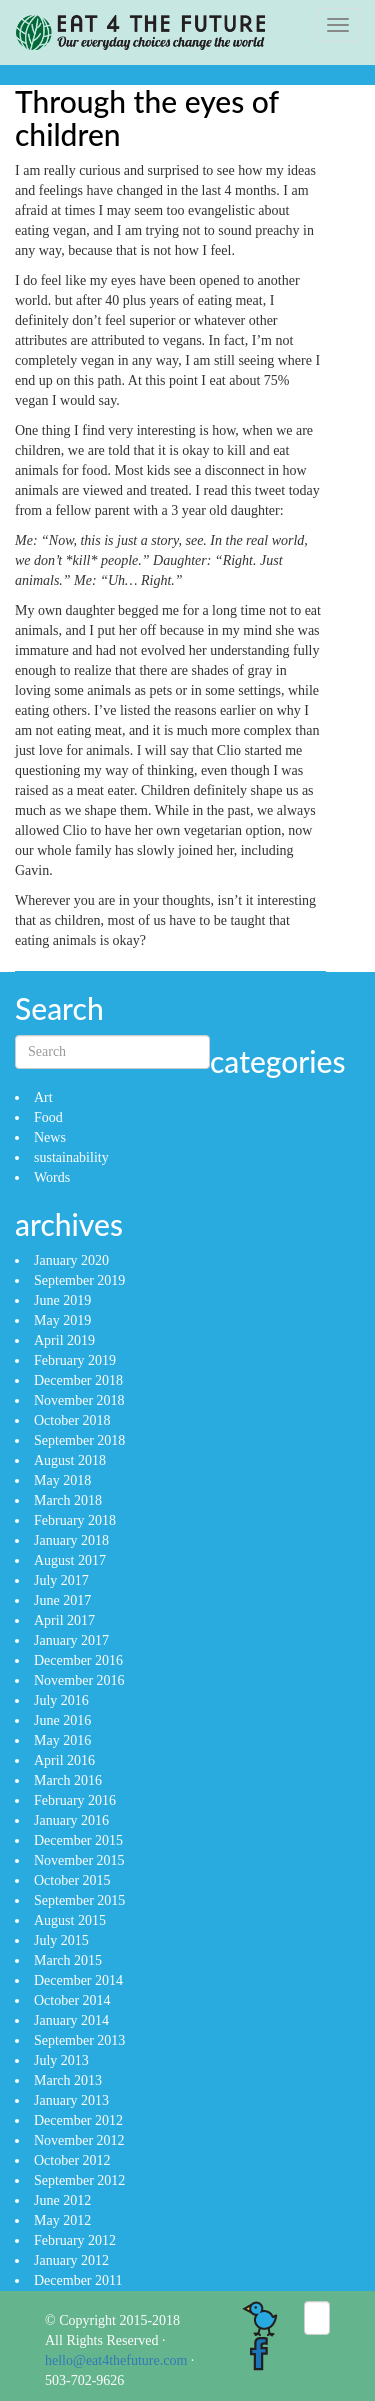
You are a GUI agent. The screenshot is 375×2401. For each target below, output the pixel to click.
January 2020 (71, 1260)
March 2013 (68, 2080)
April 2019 (64, 1340)
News (50, 1137)
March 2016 (68, 1780)
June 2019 (62, 1300)
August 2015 (70, 1920)
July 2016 (61, 1700)
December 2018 (78, 1380)
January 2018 (71, 1540)
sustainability (71, 1157)
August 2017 (70, 1560)
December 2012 (78, 2120)
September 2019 (79, 1280)
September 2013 (79, 2040)
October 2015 (72, 1880)
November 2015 (79, 1860)
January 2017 (71, 1640)
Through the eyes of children (147, 117)
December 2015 (78, 1840)
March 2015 (68, 1960)
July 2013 (61, 2060)
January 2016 (71, 1820)
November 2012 (79, 2140)
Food (48, 1117)
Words (52, 1177)
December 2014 (78, 1980)
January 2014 (71, 2020)
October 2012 (72, 2160)
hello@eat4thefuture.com (116, 2360)
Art (43, 1097)
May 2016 (62, 1740)
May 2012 (62, 2220)
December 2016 (78, 1660)
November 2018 (79, 1400)
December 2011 (78, 2280)
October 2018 (72, 1420)
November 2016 (79, 1680)
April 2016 (64, 1760)
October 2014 (72, 2000)
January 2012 (71, 2260)
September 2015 (79, 1900)
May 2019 (62, 1320)
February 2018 (75, 1520)
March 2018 (68, 1500)
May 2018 (62, 1480)
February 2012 (75, 2240)
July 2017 (61, 1580)
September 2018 (79, 1440)
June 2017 (62, 1600)
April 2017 (64, 1620)
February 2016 (75, 1800)
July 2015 (61, 1940)
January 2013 (71, 2100)
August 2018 (70, 1460)
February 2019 (75, 1360)
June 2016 (62, 1720)
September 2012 (79, 2180)
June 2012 (62, 2200)
